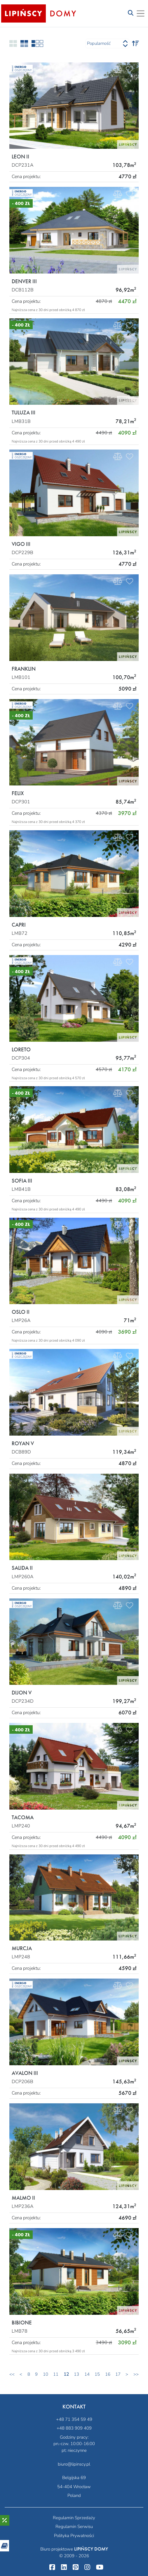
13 (76, 2374)
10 (45, 2374)
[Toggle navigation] (130, 13)
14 (87, 2374)
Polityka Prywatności (74, 2536)
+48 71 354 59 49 (74, 2419)
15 (97, 2374)
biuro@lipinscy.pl (74, 2464)
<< (12, 2374)
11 (55, 2374)
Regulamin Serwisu (74, 2526)
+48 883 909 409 (74, 2428)
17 (118, 2374)
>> (136, 2374)
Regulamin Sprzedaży (74, 2518)
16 (107, 2374)
